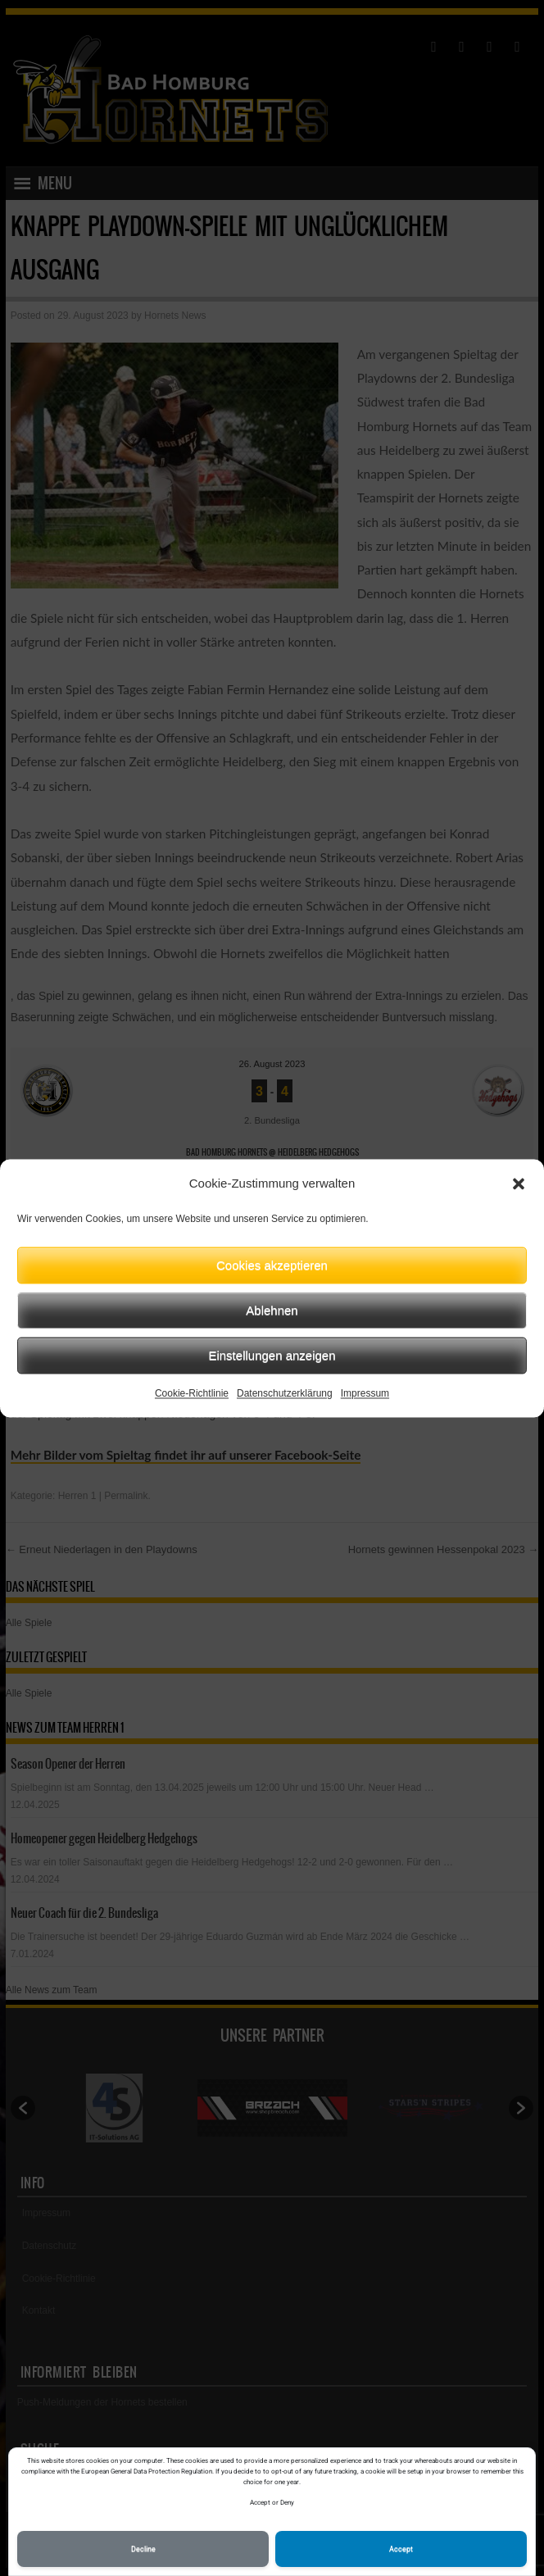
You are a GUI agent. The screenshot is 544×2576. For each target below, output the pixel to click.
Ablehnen (271, 1310)
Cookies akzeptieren (272, 1265)
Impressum (365, 1393)
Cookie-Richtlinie (192, 1393)
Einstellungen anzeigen (271, 1355)
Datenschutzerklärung (285, 1393)
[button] (518, 1183)
